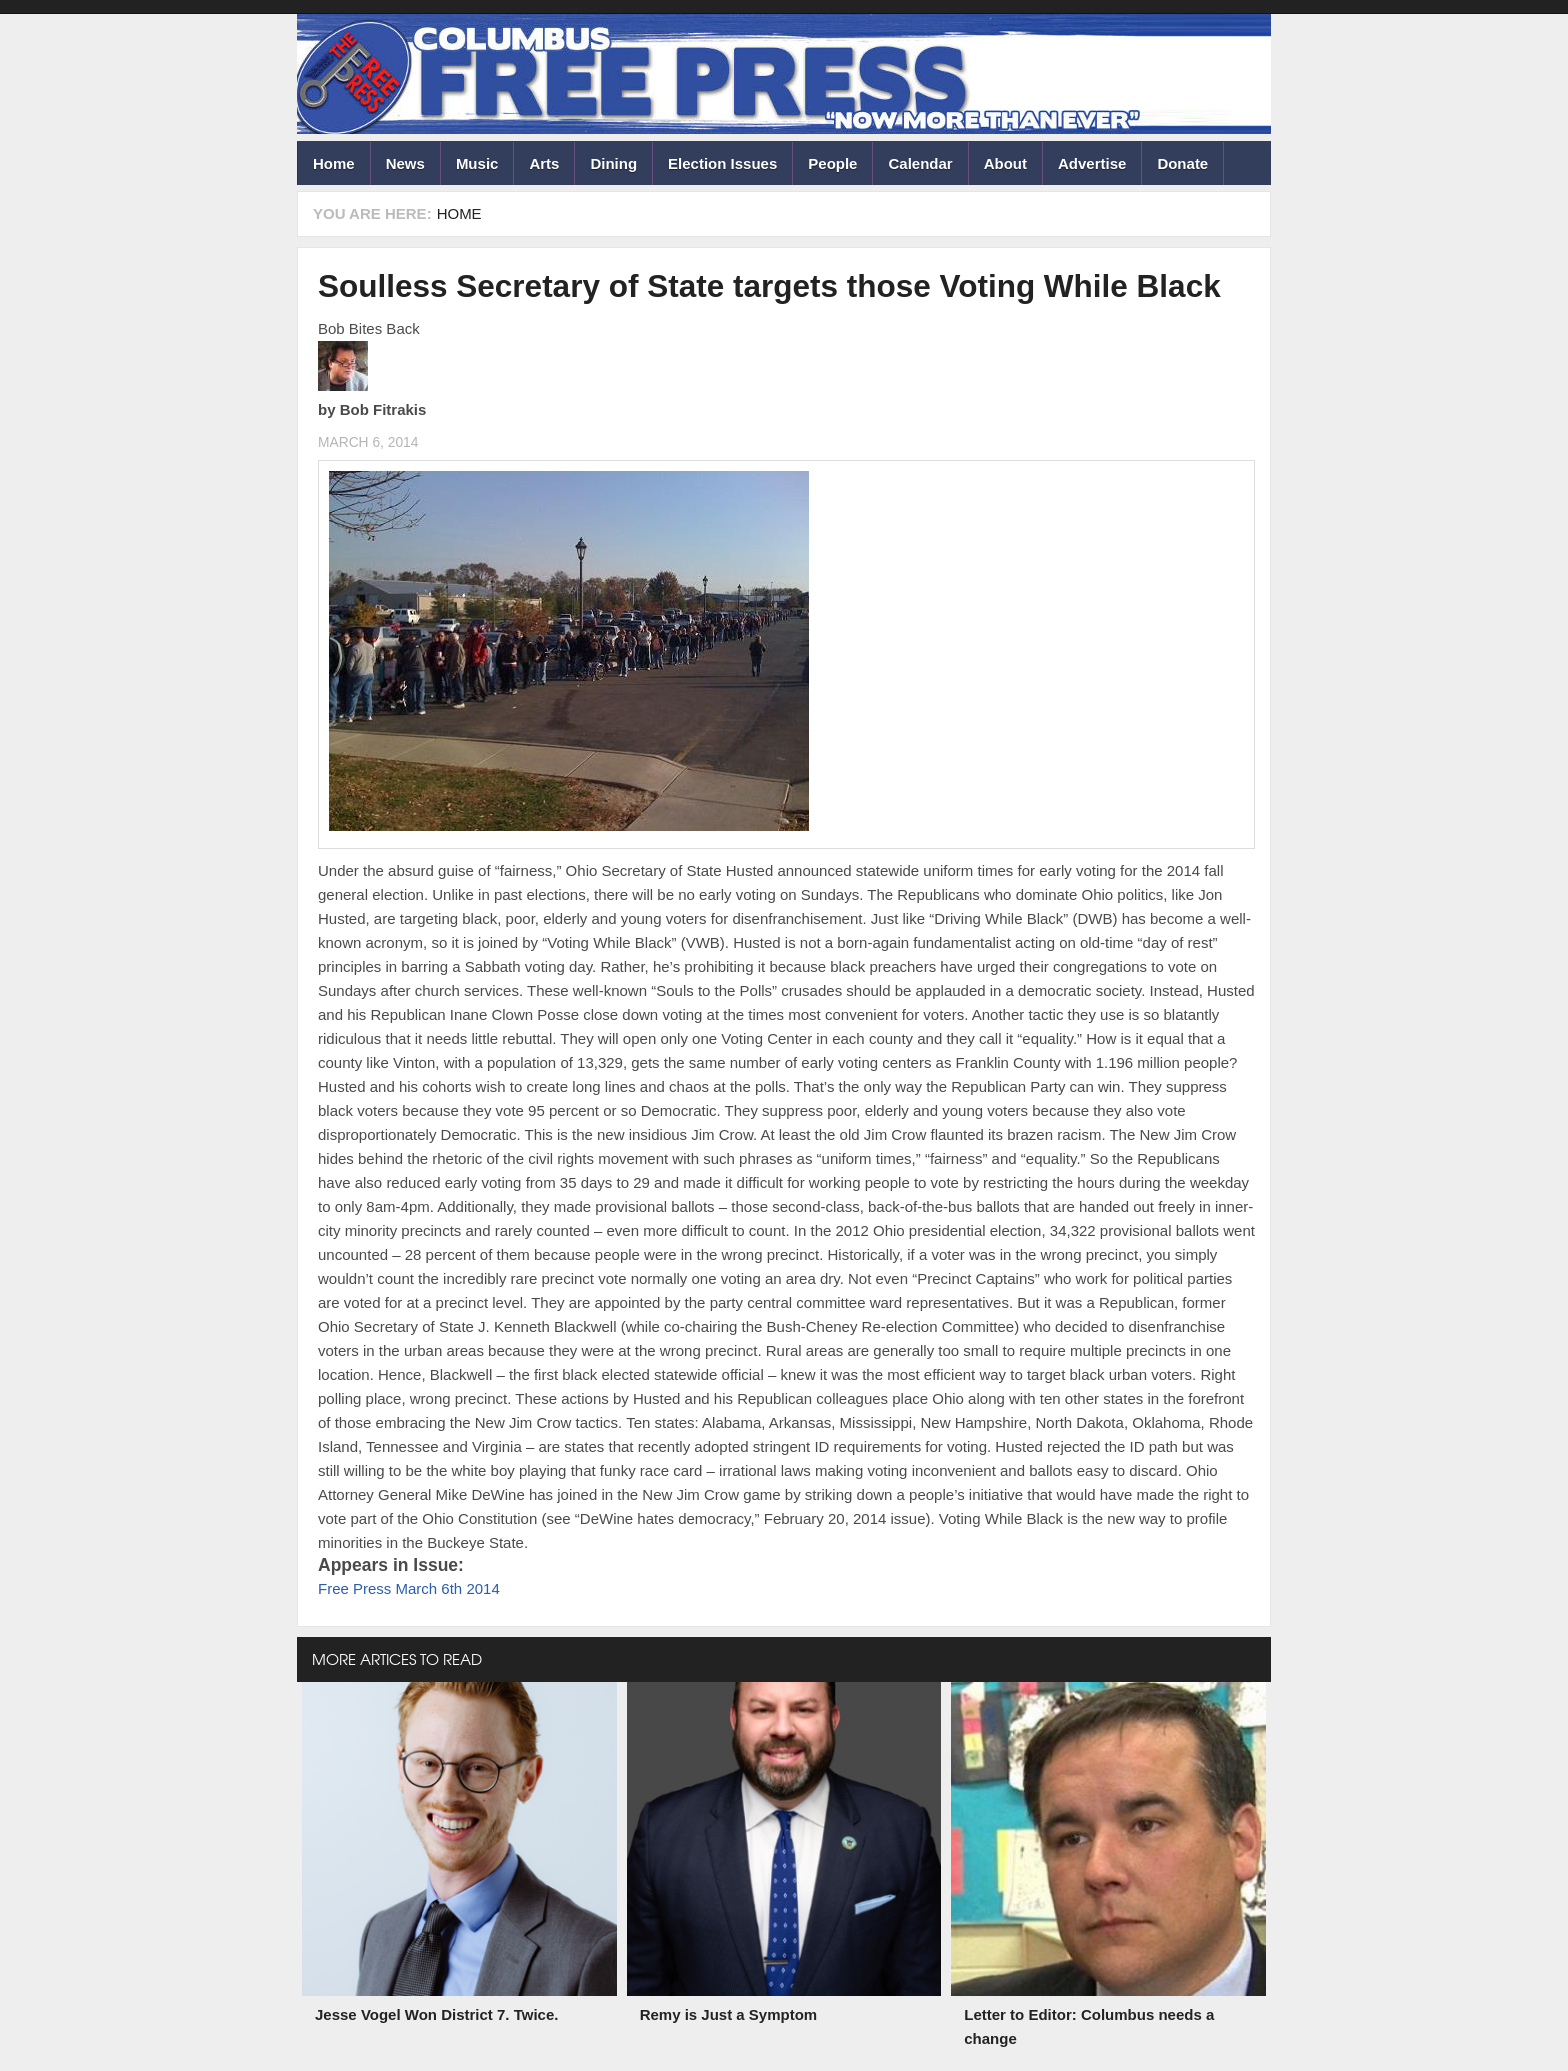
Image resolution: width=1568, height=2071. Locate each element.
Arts (544, 163)
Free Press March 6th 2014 (409, 1588)
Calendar (920, 163)
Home (334, 163)
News (405, 163)
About (1005, 163)
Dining (613, 163)
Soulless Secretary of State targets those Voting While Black (769, 286)
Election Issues (722, 163)
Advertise (1092, 163)
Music (477, 163)
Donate (1182, 163)
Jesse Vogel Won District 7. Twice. (436, 2014)
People (832, 163)
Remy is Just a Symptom (729, 2014)
